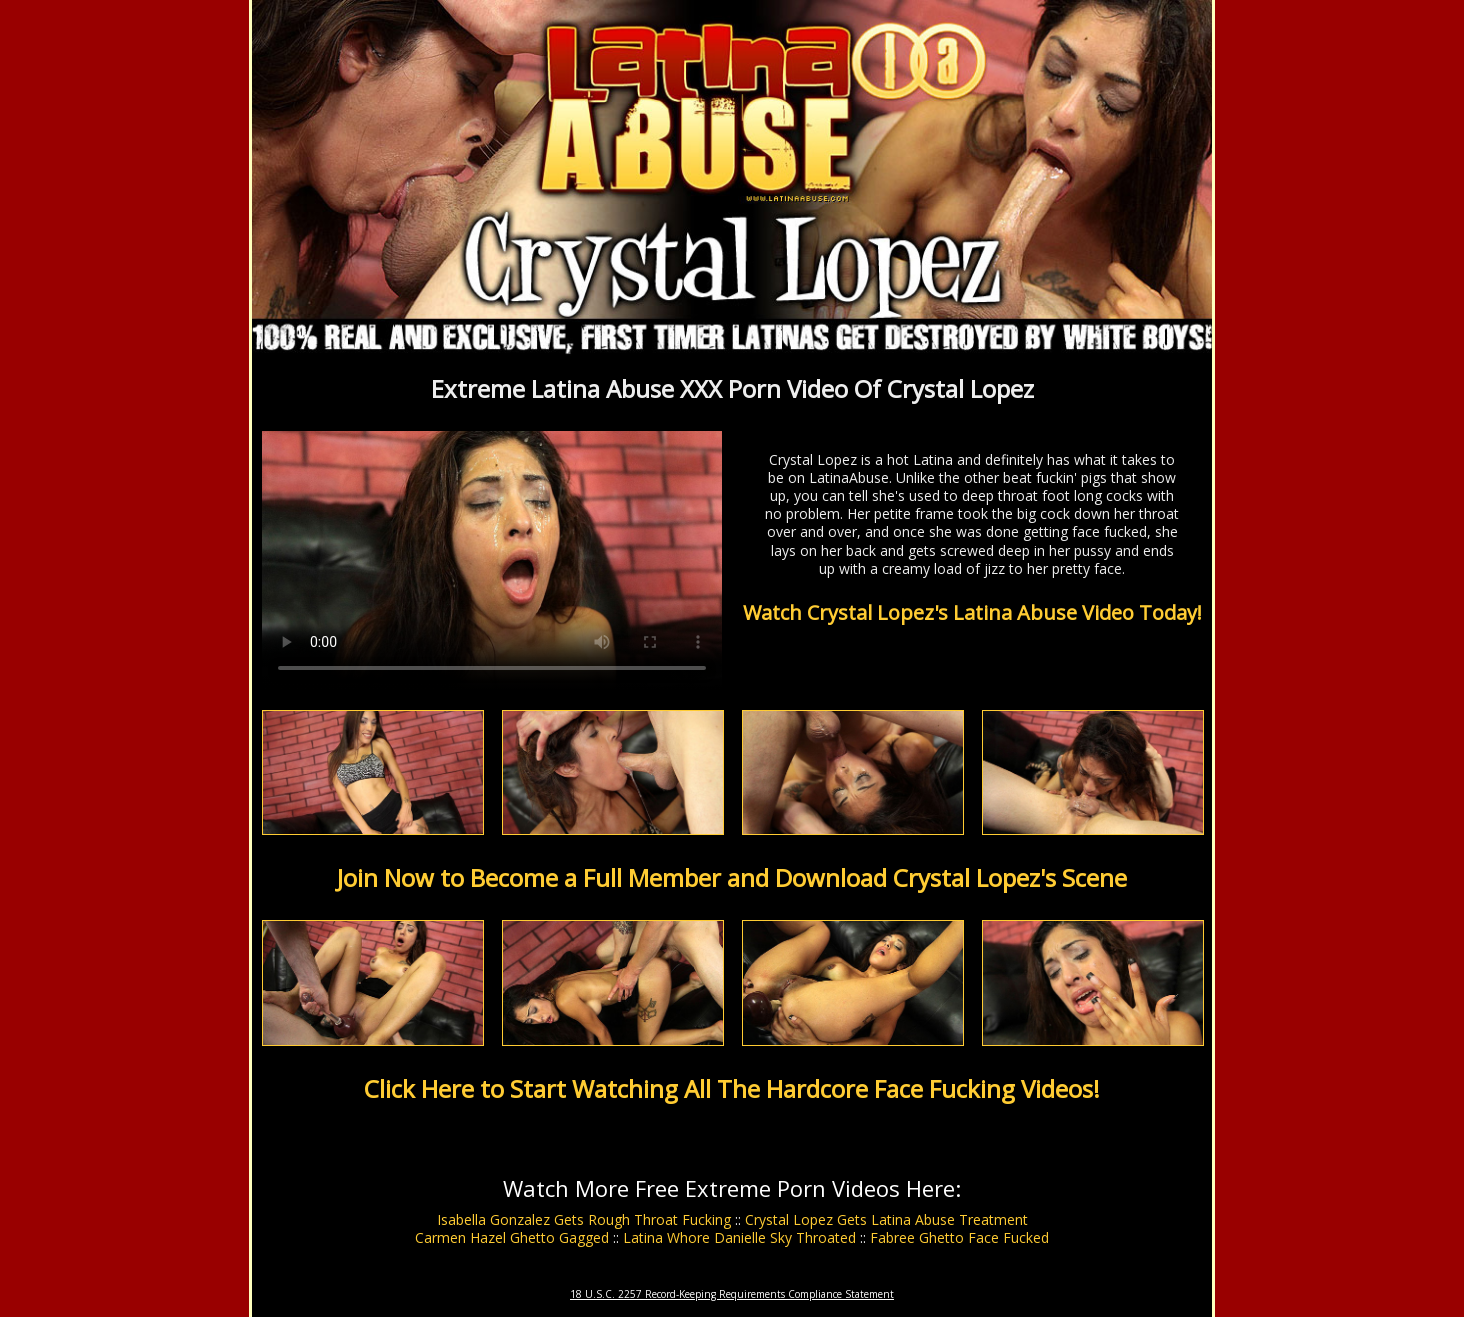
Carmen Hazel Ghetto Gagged (512, 1237)
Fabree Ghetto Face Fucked (959, 1237)
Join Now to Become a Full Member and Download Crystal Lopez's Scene (732, 877)
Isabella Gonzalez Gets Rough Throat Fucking (584, 1219)
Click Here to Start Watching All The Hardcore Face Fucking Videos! (732, 1088)
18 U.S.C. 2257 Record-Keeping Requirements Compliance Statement (732, 1294)
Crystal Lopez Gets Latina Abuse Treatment (886, 1219)
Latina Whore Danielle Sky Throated (739, 1237)
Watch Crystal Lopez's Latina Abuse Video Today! (972, 612)
